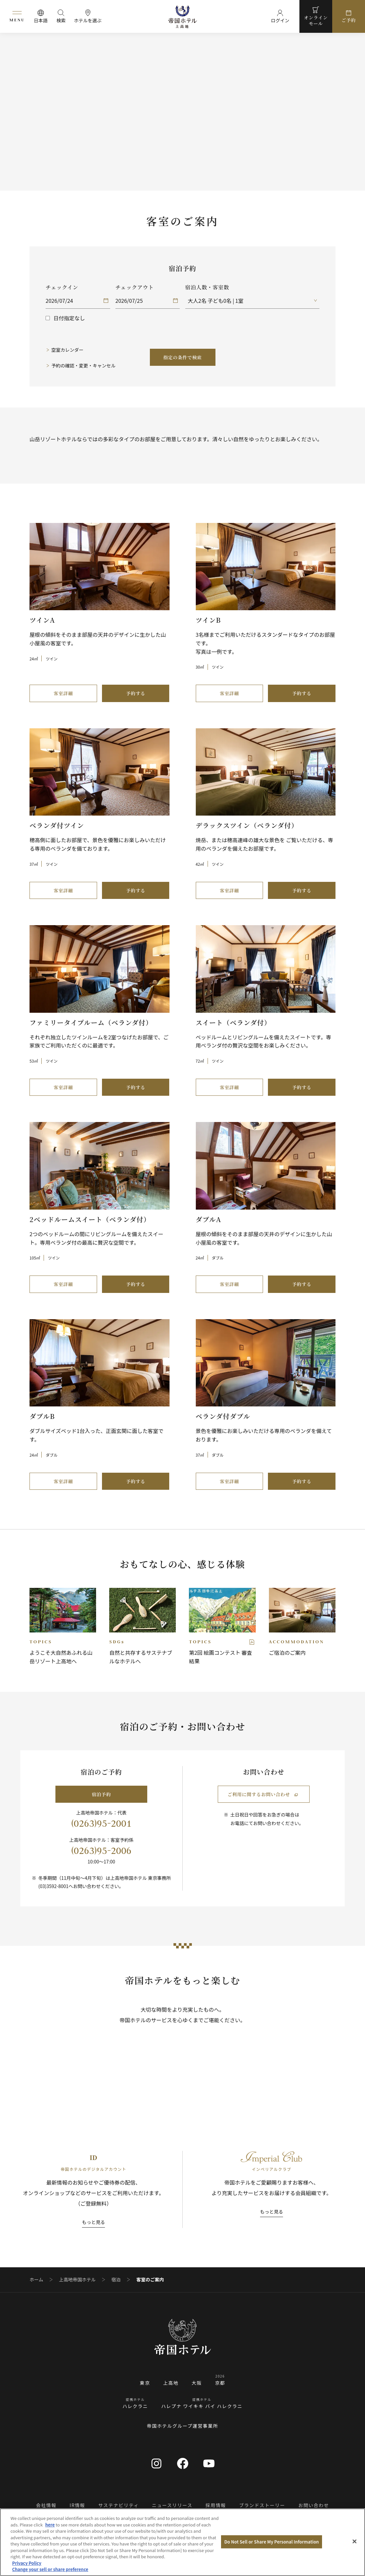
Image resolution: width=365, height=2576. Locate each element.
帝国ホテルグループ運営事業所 (182, 2425)
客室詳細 (63, 693)
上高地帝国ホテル (77, 2279)
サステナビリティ (118, 2505)
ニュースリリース (172, 2505)
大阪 (197, 2382)
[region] (182, 2542)
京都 (220, 2382)
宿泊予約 (101, 1794)
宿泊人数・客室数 (207, 287)
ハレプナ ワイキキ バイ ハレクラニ (201, 2406)
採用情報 (216, 2505)
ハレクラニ (135, 2406)
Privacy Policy (26, 2563)
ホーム (36, 2279)
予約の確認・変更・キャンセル (83, 365)
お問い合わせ (313, 2505)
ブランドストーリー (262, 2505)
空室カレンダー (67, 349)
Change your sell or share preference (50, 2569)
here (50, 2525)
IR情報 (77, 2505)
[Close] (354, 2541)
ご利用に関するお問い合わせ (263, 1794)
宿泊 (116, 2279)
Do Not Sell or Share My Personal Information (271, 2542)
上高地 (170, 2382)
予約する (135, 693)
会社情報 (46, 2505)
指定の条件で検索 (182, 357)
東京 (145, 2382)
